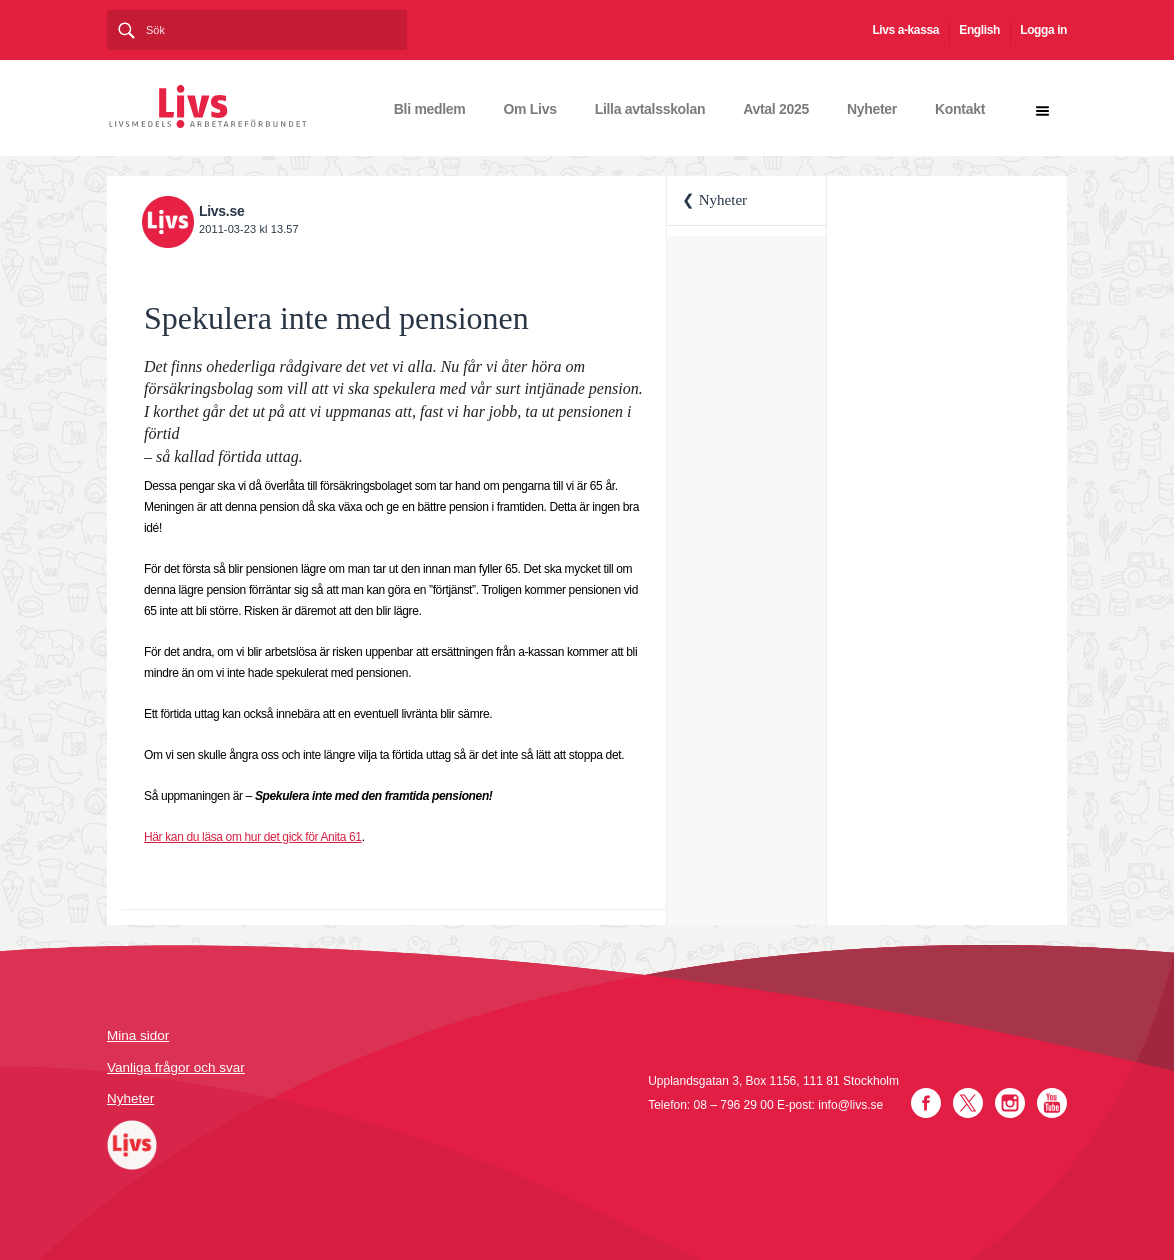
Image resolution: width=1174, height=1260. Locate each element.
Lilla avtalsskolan (650, 109)
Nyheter (872, 109)
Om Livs (530, 109)
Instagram (1010, 1103)
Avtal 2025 (776, 109)
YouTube (1052, 1103)
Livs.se (221, 211)
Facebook (926, 1103)
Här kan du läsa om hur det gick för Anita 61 (253, 837)
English (979, 30)
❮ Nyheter (714, 200)
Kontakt (960, 109)
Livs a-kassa (905, 30)
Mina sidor (138, 1035)
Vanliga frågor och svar (176, 1067)
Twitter (968, 1103)
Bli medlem (430, 109)
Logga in (1043, 30)
